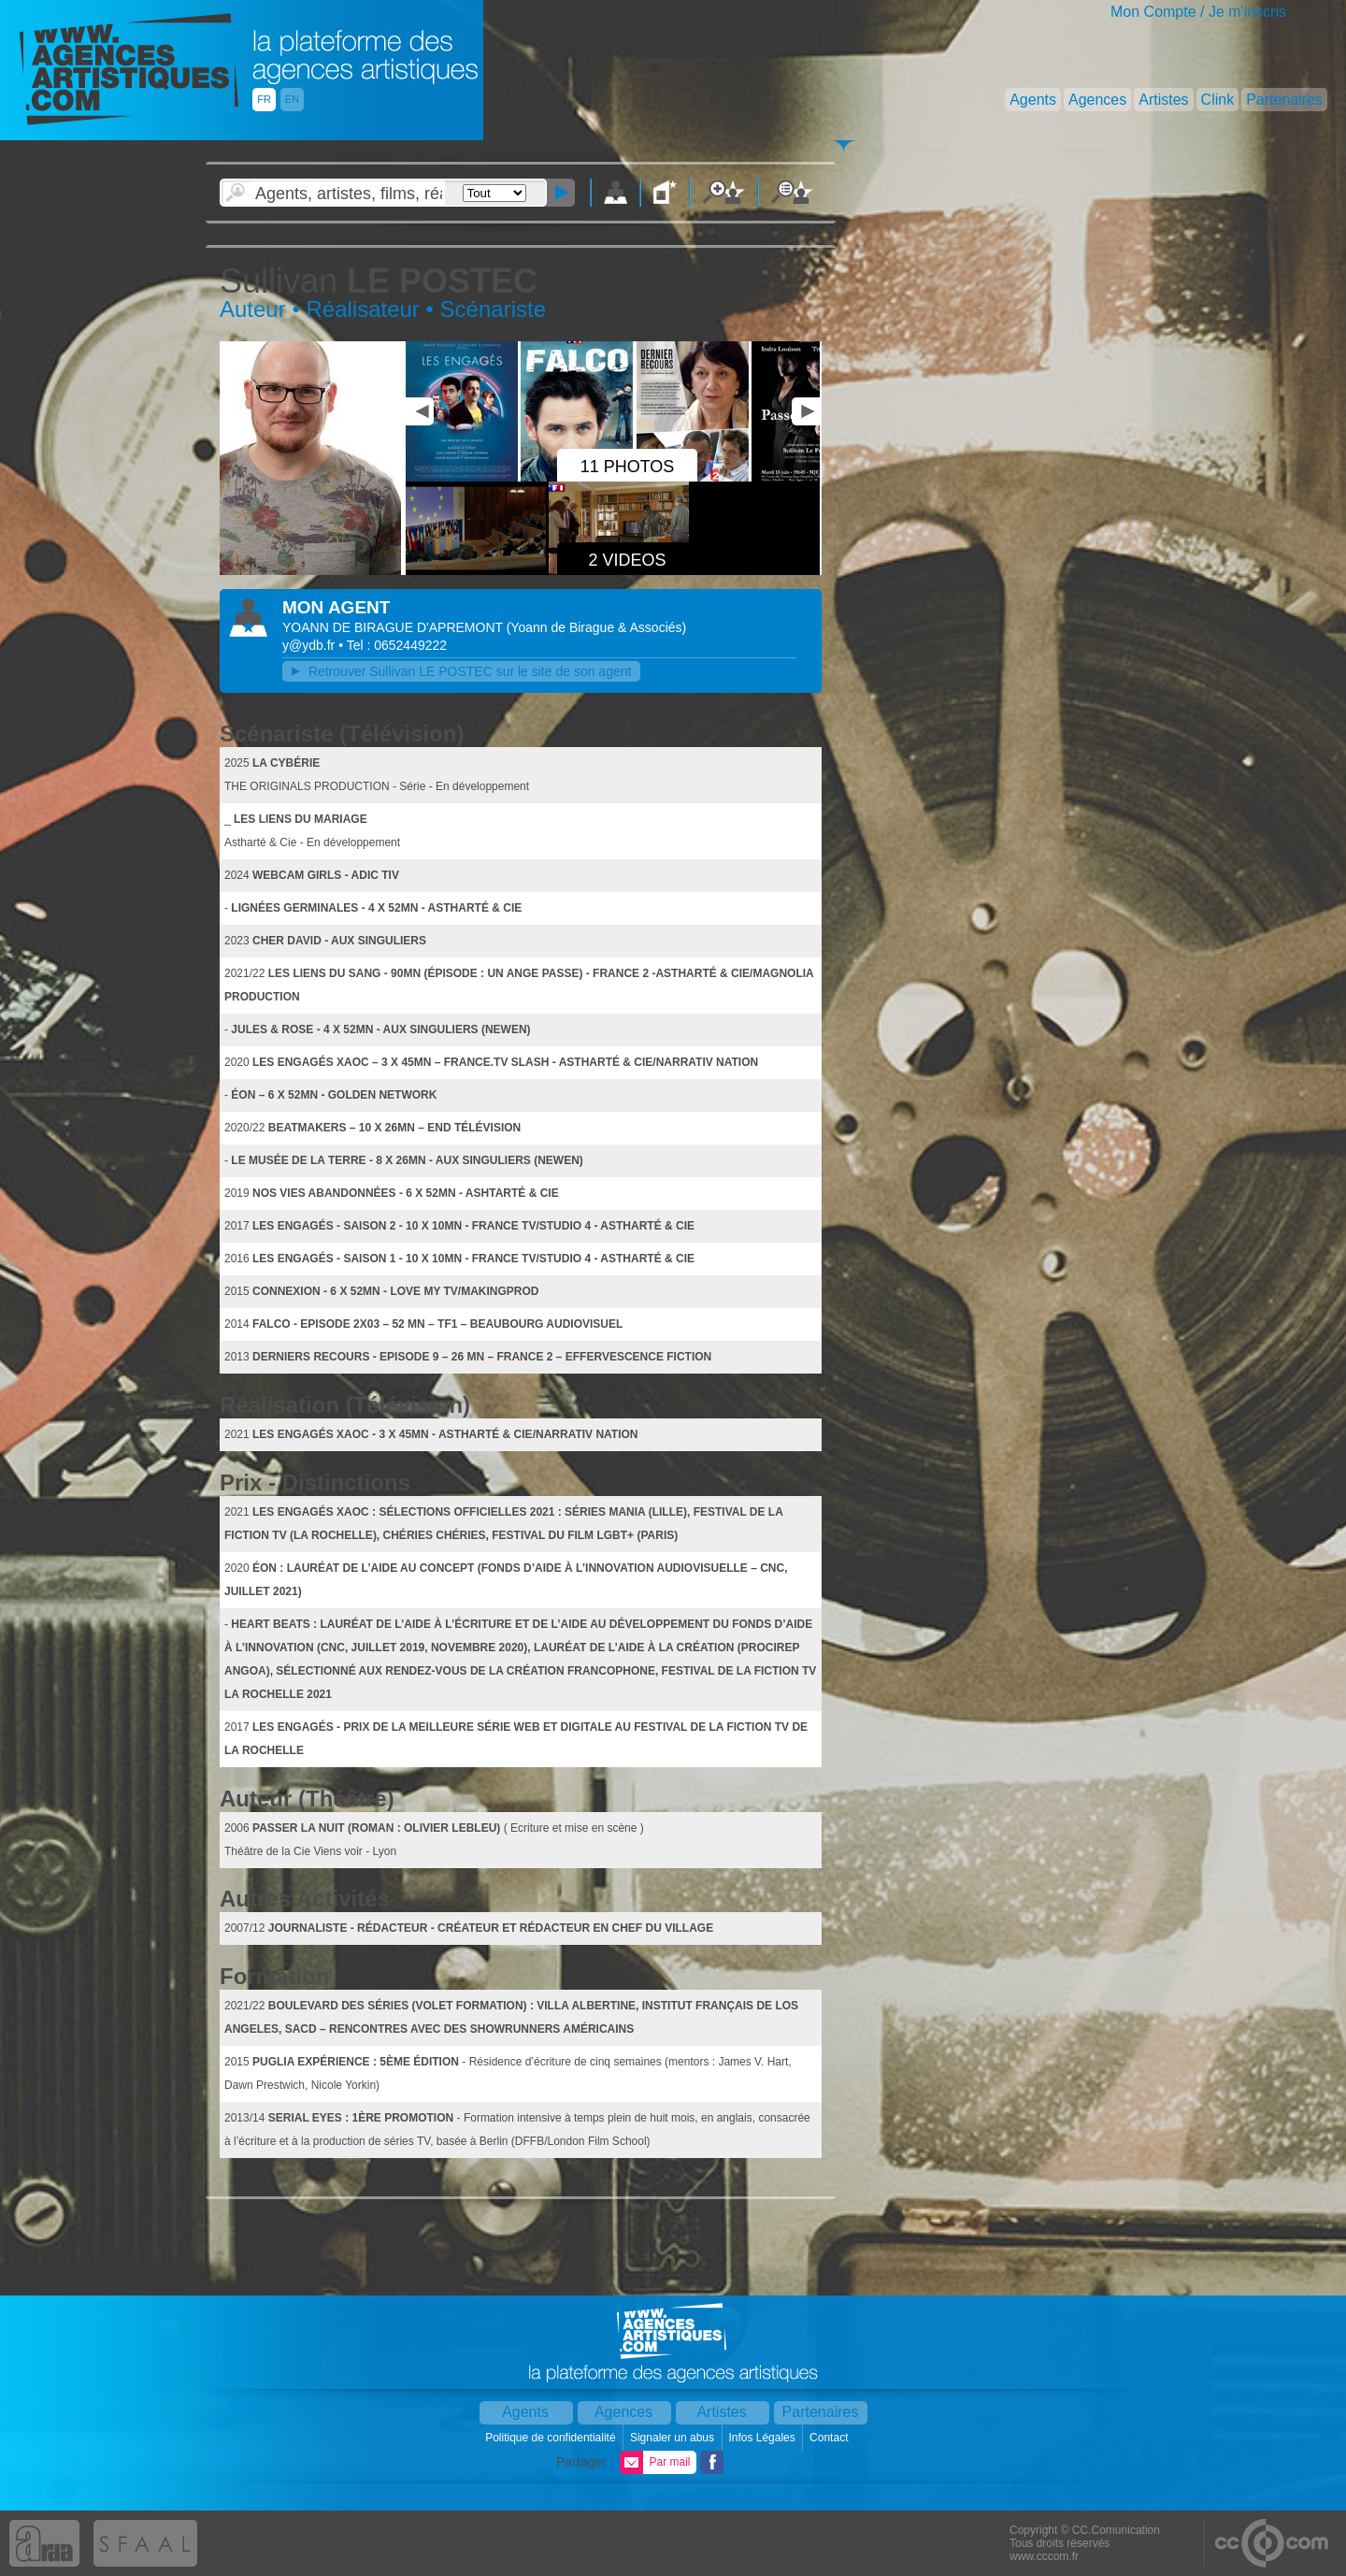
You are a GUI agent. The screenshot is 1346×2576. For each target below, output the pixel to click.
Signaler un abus (673, 2437)
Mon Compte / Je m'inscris (1198, 12)
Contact (830, 2437)
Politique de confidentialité (552, 2437)
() (597, 627)
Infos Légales (763, 2437)
